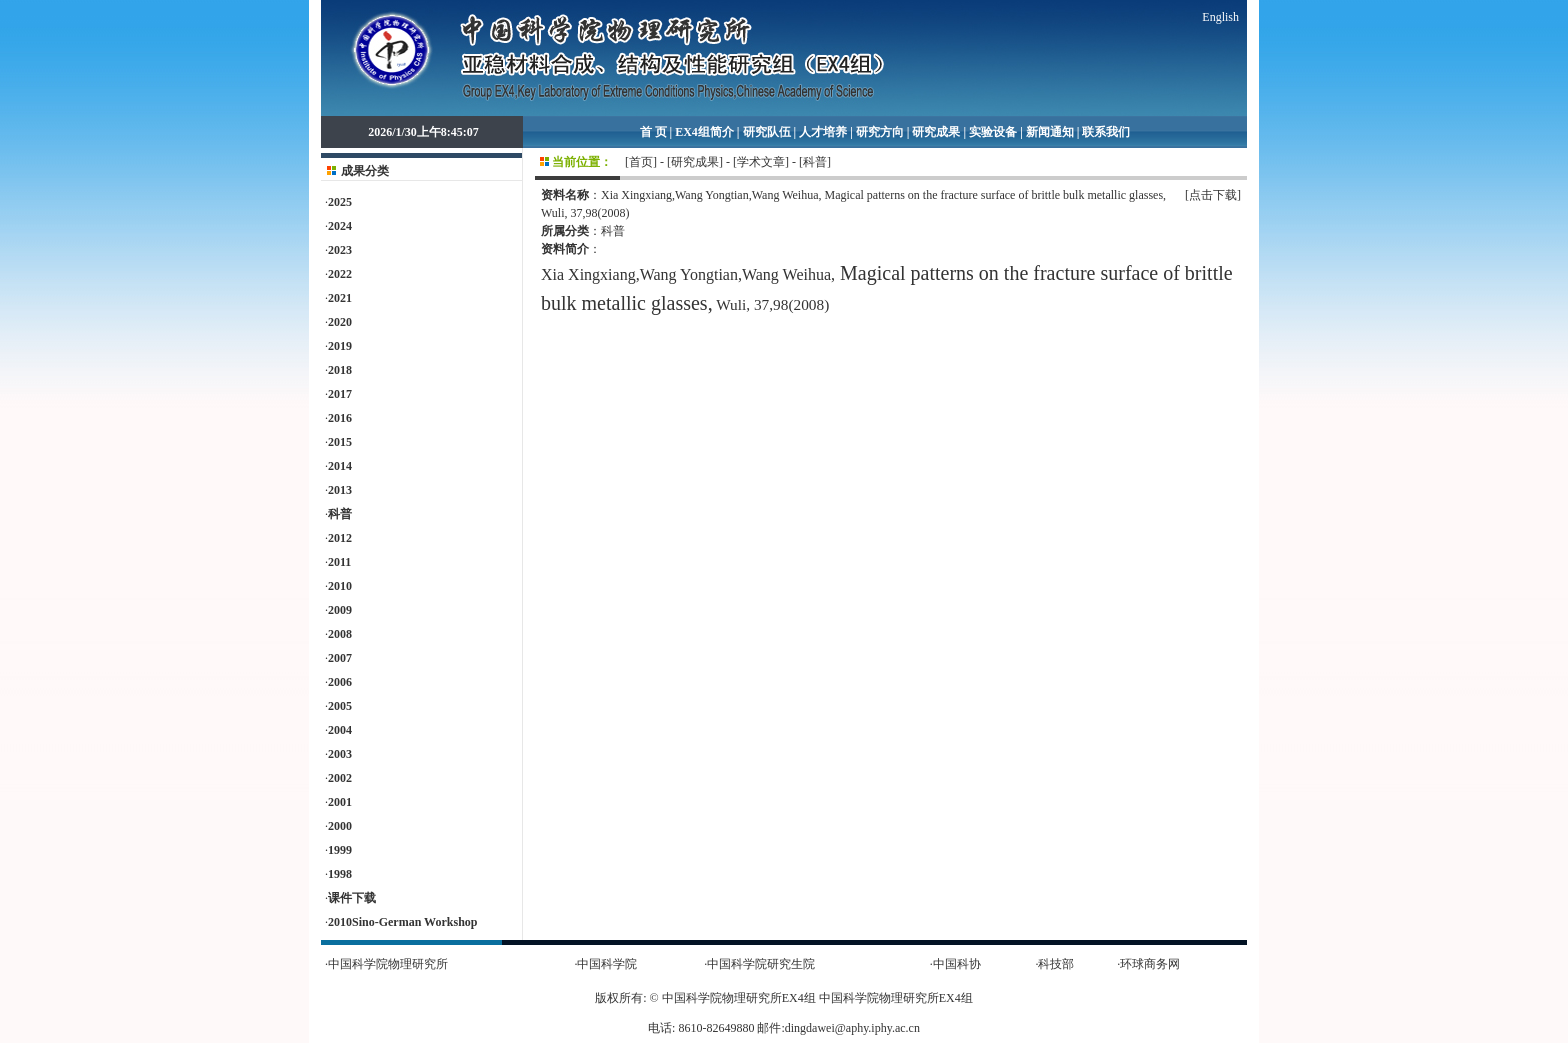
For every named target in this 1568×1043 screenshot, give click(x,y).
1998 (340, 874)
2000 (340, 826)
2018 (340, 370)
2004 (340, 730)
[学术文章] (761, 162)
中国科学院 (607, 964)
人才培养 (823, 132)
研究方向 (880, 132)
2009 (340, 610)
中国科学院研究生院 (761, 964)
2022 (340, 274)
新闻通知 (1050, 132)
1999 (340, 850)
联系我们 (1106, 132)
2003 (340, 754)
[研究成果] (695, 162)
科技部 (1056, 964)
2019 (340, 346)
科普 (340, 514)
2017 (340, 394)
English (1220, 17)
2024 (340, 226)
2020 (340, 322)
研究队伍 (767, 132)
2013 (340, 490)
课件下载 (352, 898)
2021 (340, 298)
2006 (340, 682)
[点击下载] (1213, 195)
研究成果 (936, 132)
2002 (340, 778)
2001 (340, 802)
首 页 (653, 132)
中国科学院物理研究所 (388, 964)
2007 (340, 658)
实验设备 (993, 132)
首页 (641, 162)
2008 (340, 634)
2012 (340, 538)
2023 (340, 250)
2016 (340, 418)
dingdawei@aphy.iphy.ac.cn (852, 1028)
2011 (339, 562)
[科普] (815, 162)
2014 (340, 466)
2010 (340, 586)
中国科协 (957, 964)
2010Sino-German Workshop (402, 922)
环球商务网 (1150, 964)
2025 (340, 202)
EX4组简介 (704, 132)
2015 (340, 442)
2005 (340, 706)
